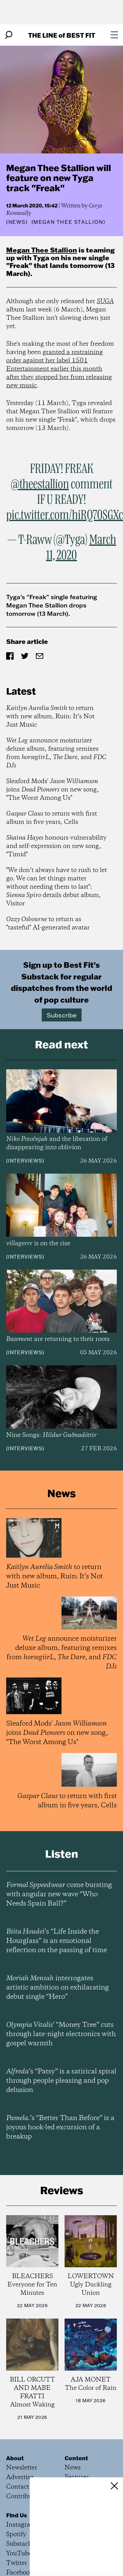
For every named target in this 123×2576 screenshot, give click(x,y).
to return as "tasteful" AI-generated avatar (48, 923)
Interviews (25, 1161)
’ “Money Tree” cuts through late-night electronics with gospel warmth (61, 2034)
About (15, 2458)
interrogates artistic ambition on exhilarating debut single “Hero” (57, 1988)
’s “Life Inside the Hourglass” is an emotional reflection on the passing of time (56, 1941)
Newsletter (21, 2468)
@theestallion (40, 484)
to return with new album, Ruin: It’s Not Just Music (50, 716)
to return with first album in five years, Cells (51, 818)
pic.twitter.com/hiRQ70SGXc (64, 515)
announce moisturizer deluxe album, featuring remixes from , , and (56, 753)
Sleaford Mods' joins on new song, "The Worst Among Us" (52, 789)
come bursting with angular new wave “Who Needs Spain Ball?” (59, 1894)
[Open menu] (114, 34)
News (17, 222)
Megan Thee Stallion (41, 249)
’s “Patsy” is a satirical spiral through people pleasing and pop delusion (61, 2081)
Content (76, 2458)
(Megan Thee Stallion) (68, 221)
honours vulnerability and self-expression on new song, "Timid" (56, 846)
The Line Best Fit (61, 35)
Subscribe (62, 1015)
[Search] (8, 35)
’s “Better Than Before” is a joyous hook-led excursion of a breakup (60, 2127)
